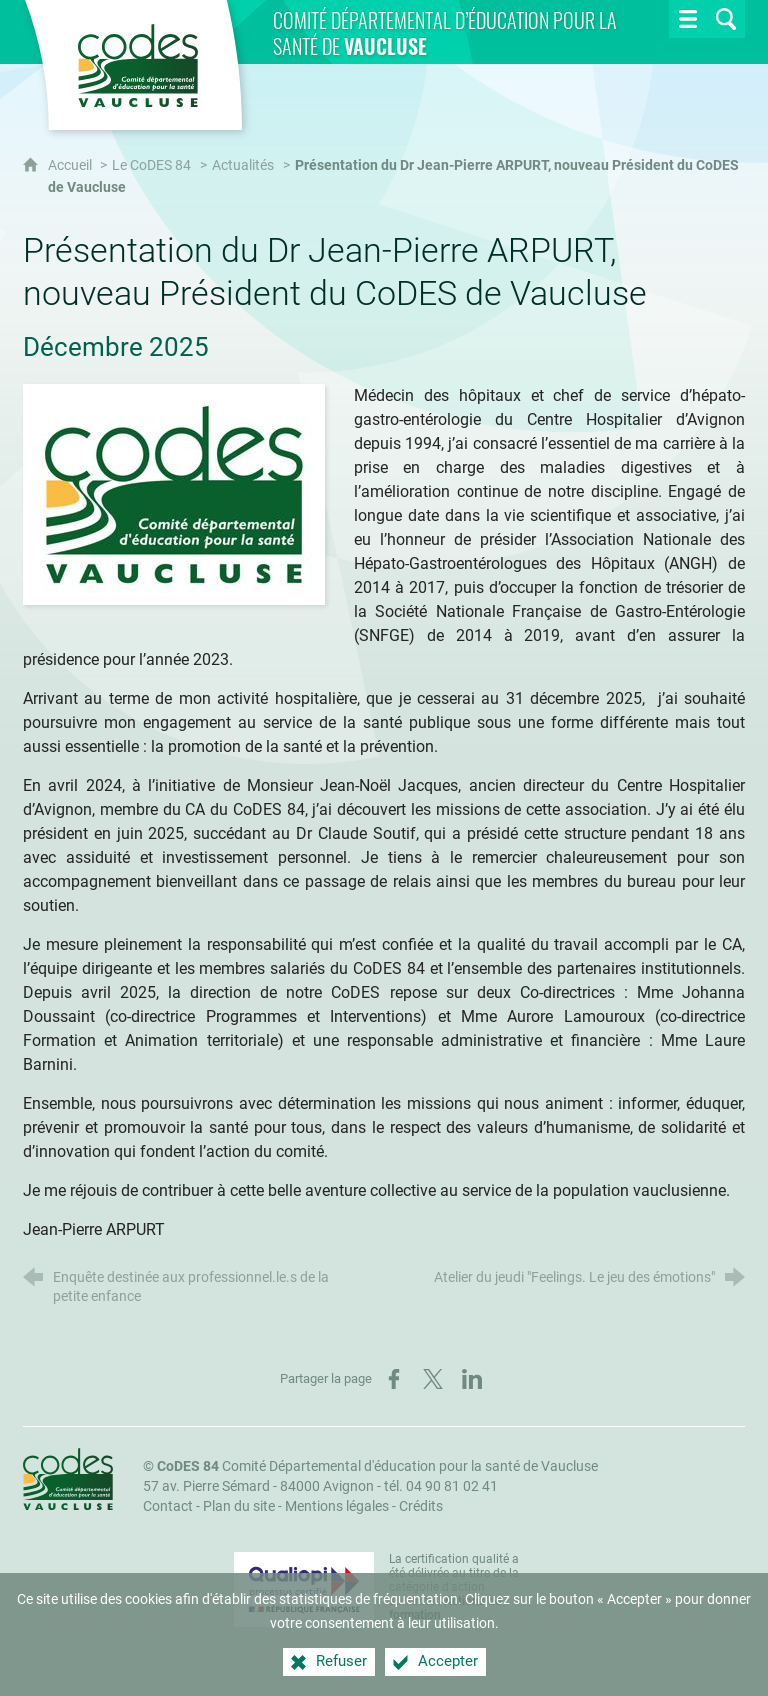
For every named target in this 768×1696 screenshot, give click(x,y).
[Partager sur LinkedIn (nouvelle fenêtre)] (472, 1379)
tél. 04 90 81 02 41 (441, 1486)
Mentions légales (337, 1506)
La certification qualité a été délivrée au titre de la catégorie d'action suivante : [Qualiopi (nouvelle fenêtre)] (454, 1587)
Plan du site (239, 1506)
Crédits (421, 1506)
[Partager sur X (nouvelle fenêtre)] (433, 1379)
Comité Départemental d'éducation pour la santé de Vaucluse (377, 1466)
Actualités (243, 165)
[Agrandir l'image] (174, 493)
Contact (168, 1506)
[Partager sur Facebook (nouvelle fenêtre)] (394, 1379)
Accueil (71, 165)
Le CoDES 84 (151, 165)
